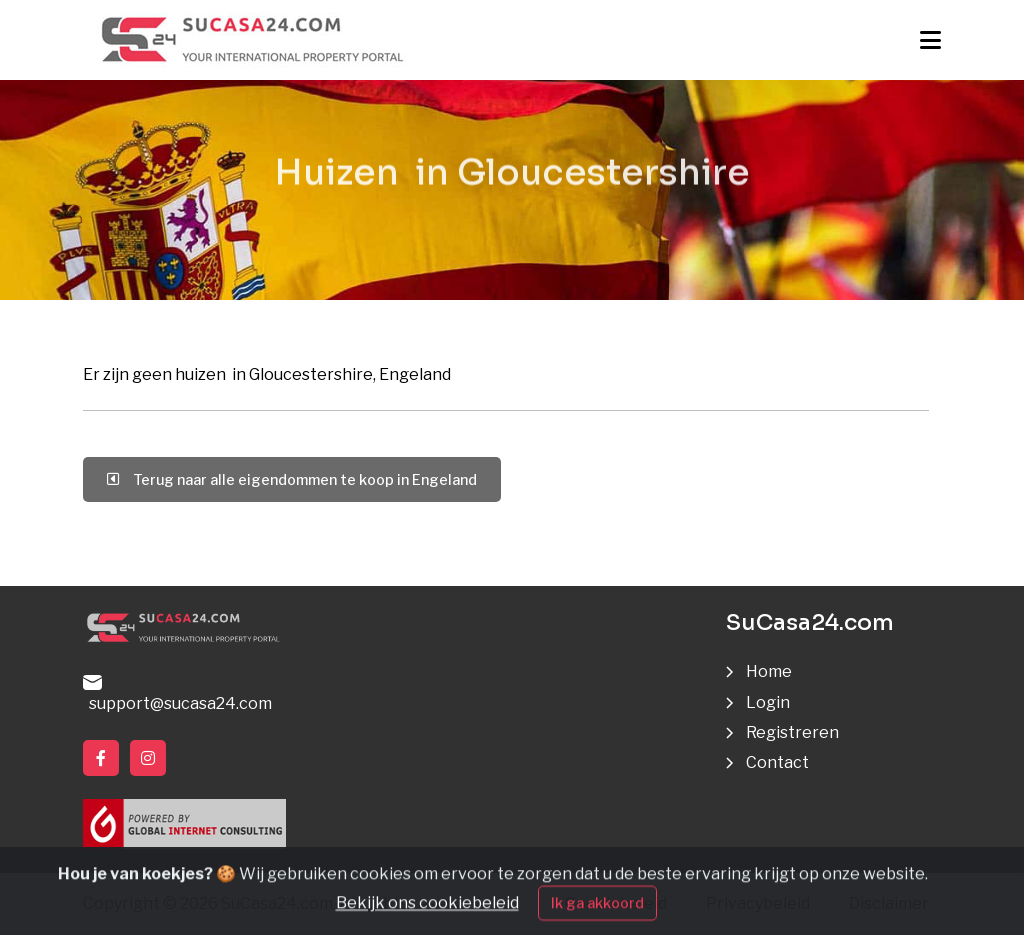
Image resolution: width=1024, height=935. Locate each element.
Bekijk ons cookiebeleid (427, 914)
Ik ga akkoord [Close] (597, 914)
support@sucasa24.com (177, 694)
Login (768, 702)
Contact (777, 762)
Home (769, 671)
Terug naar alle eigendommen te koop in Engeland (292, 479)
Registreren (792, 732)
